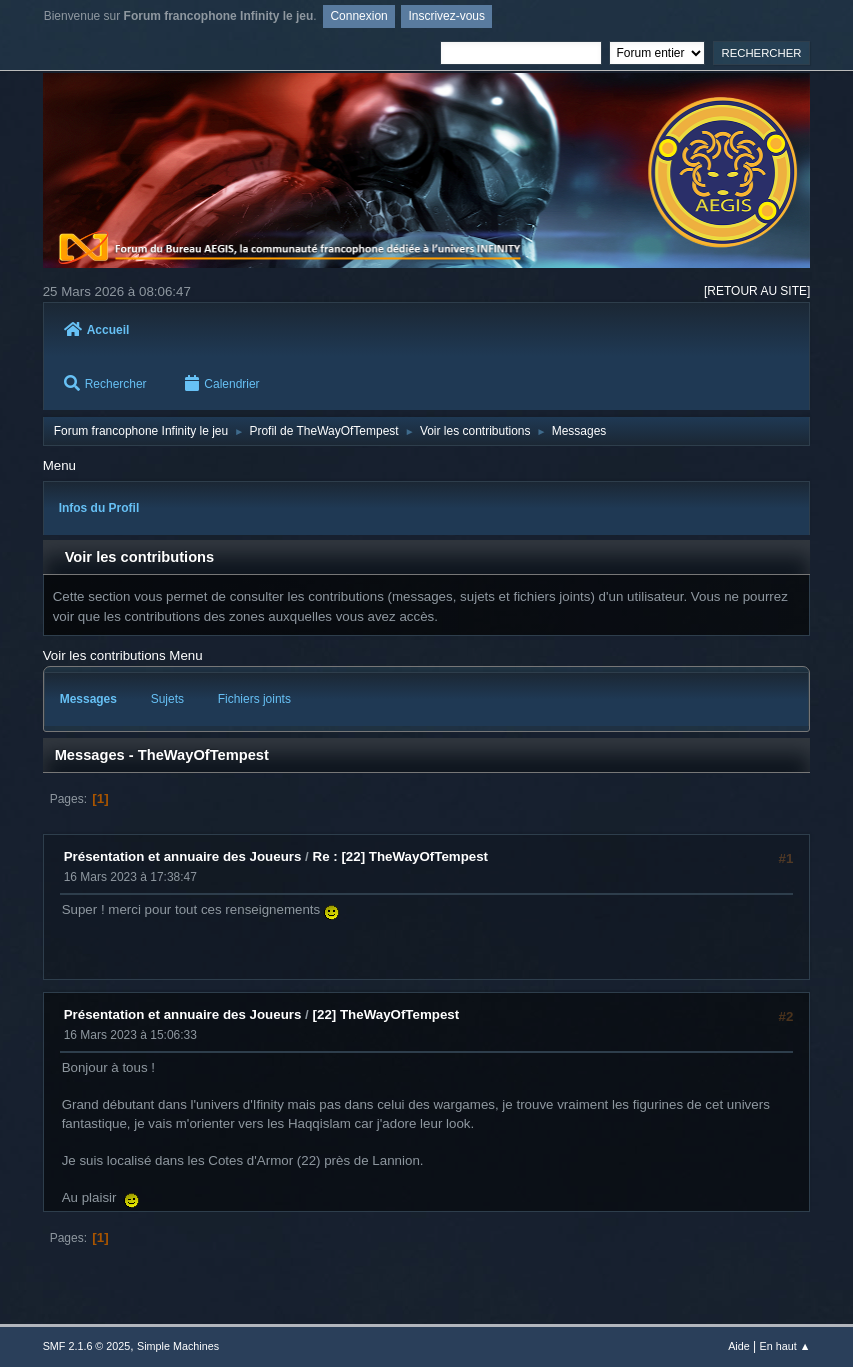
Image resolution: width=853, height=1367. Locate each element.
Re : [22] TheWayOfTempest (401, 856)
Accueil (97, 330)
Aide (739, 1346)
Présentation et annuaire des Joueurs (183, 856)
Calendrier (222, 383)
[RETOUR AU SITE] (757, 291)
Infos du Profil (99, 508)
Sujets (167, 699)
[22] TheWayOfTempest (386, 1014)
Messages (88, 699)
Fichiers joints (254, 699)
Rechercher (105, 383)
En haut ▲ (785, 1346)
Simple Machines (178, 1346)
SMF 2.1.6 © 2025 (87, 1346)
